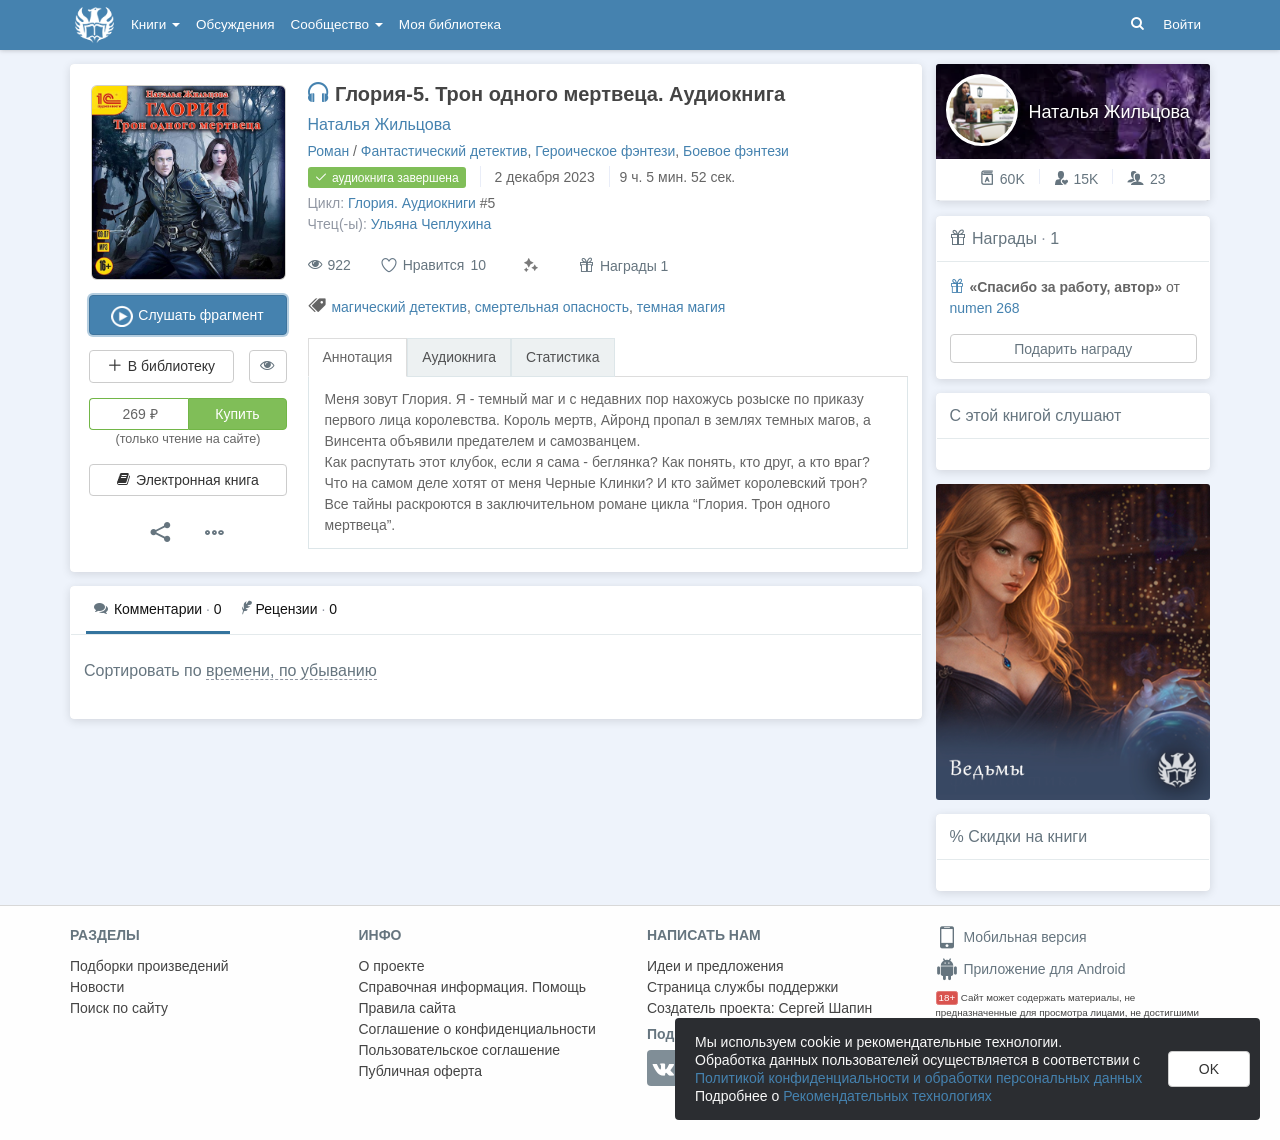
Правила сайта (407, 1008)
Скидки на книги (1027, 836)
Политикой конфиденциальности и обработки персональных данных (918, 1078)
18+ (947, 997)
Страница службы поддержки (742, 987)
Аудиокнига (459, 357)
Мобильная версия (1011, 937)
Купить (237, 414)
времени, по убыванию (291, 670)
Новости (97, 987)
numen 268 (985, 308)
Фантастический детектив (444, 151)
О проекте (392, 966)
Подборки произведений (149, 966)
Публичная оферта (421, 1071)
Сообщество (337, 24)
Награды (1004, 238)
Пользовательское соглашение (460, 1050)
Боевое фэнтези (736, 151)
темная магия (681, 307)
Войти (1182, 24)
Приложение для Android (1031, 969)
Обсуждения (235, 24)
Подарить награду (1073, 349)
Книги (155, 24)
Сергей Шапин (825, 1008)
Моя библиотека (450, 24)
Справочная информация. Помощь (473, 987)
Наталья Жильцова (379, 124)
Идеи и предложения (715, 966)
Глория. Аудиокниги (412, 203)
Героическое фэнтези (605, 151)
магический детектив (399, 307)
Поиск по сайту (119, 1008)
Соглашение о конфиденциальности (477, 1029)
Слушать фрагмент (187, 316)
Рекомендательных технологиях (887, 1096)
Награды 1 (623, 265)
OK (1209, 1069)
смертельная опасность (552, 307)
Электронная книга (188, 480)
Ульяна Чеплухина (431, 224)
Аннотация (358, 357)
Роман (329, 151)
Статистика (563, 357)
